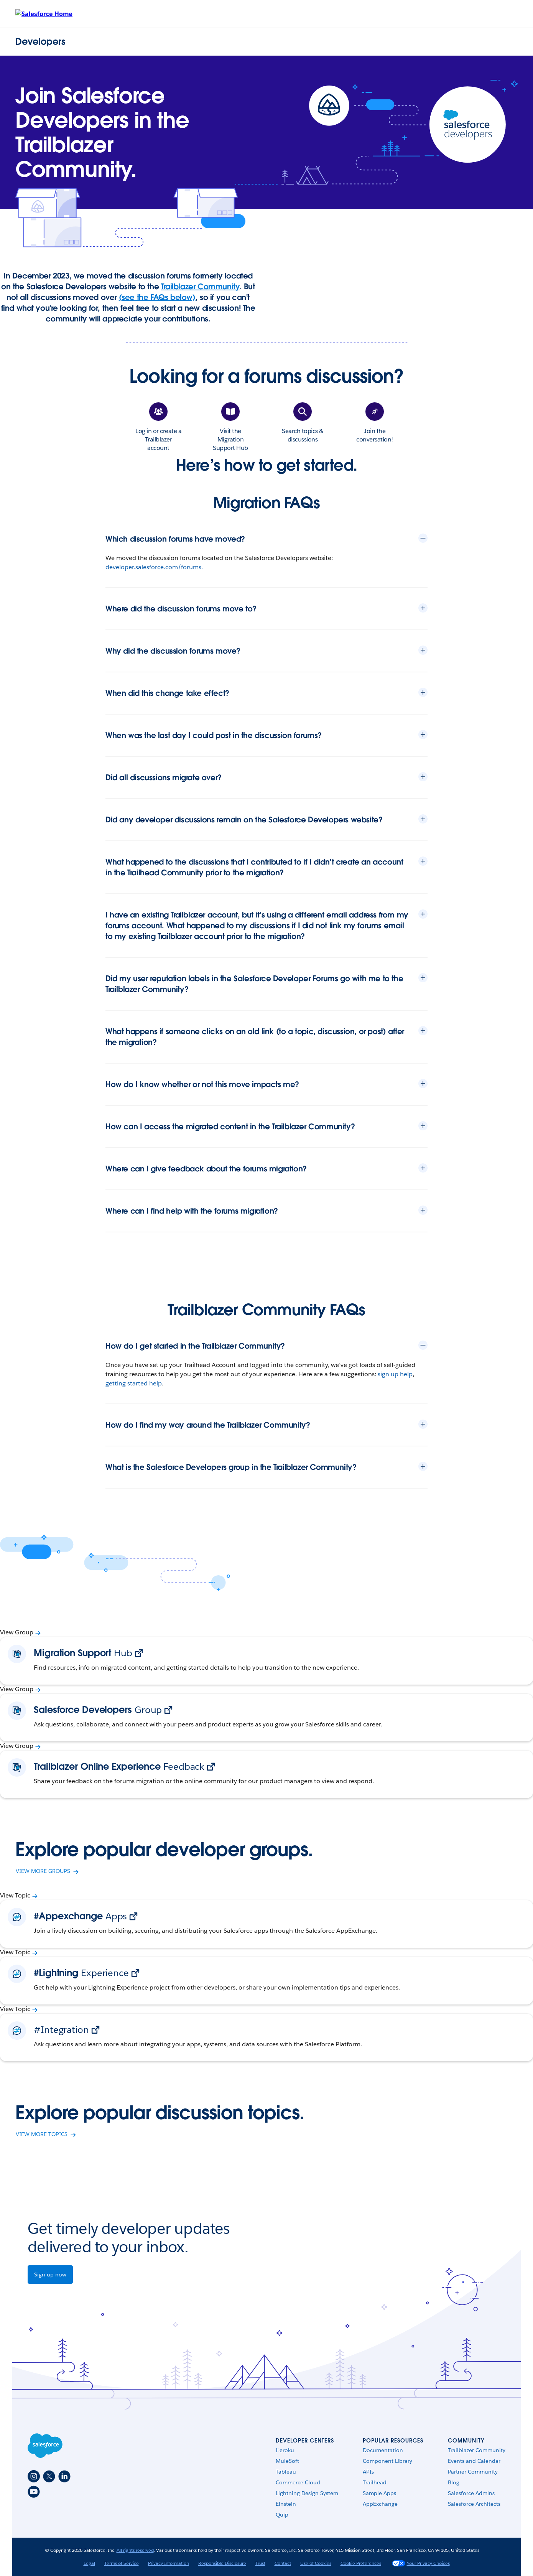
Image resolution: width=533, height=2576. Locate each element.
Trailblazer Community (200, 287)
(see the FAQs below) (157, 297)
